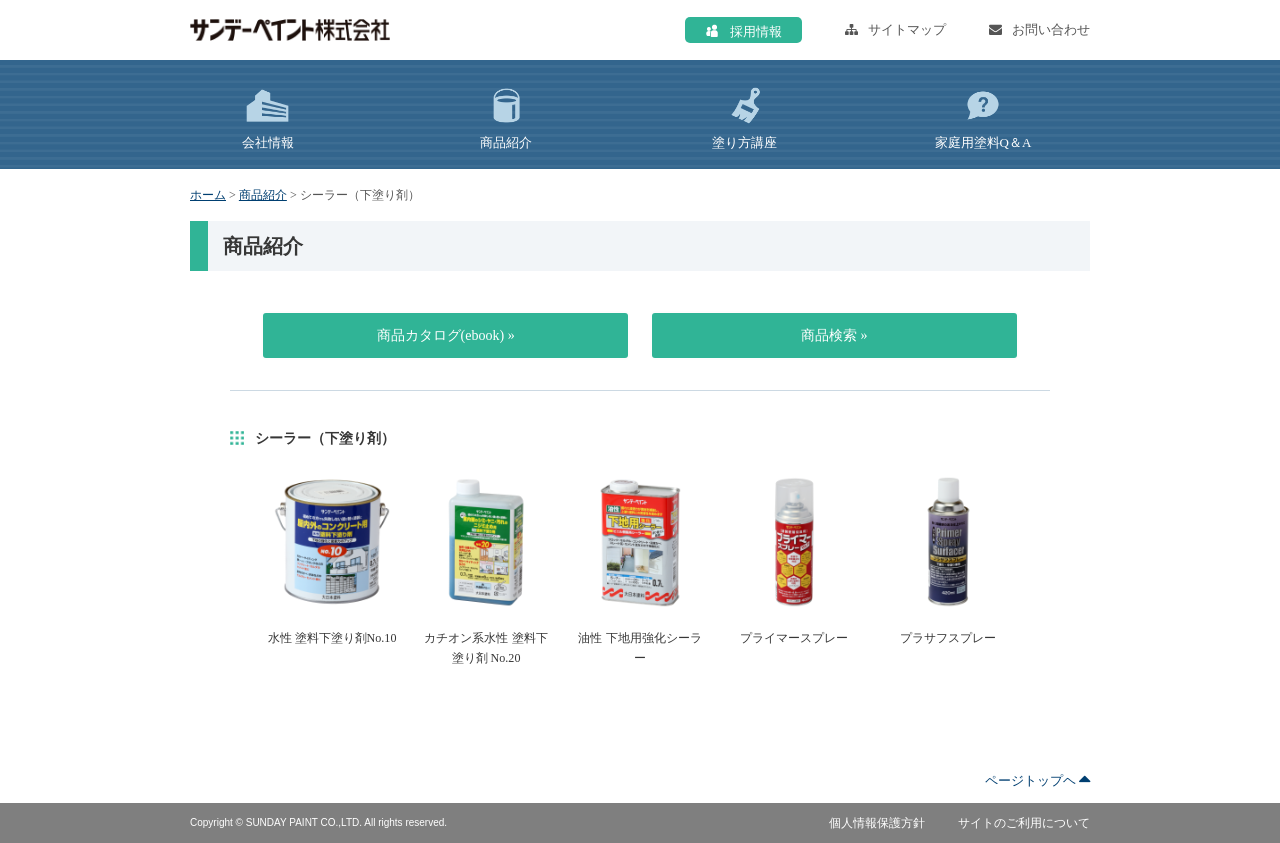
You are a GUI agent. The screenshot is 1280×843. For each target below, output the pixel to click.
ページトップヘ (1037, 780)
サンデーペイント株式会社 (290, 30)
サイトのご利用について (1024, 823)
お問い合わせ (1039, 29)
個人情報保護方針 (877, 823)
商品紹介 (263, 195)
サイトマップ (895, 29)
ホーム (208, 195)
